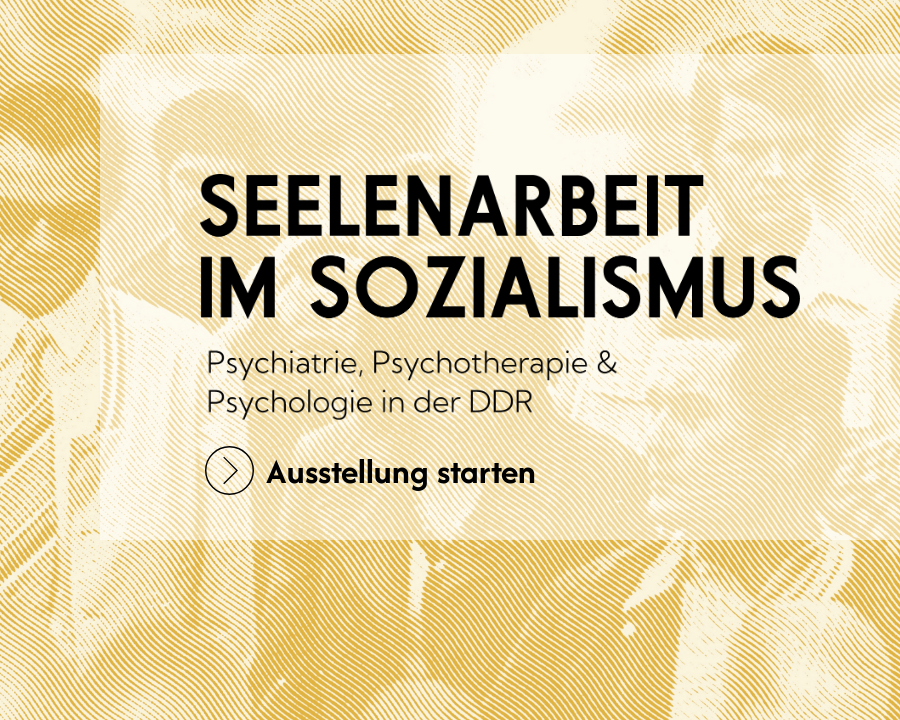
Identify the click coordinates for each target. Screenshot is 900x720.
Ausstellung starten (370, 470)
